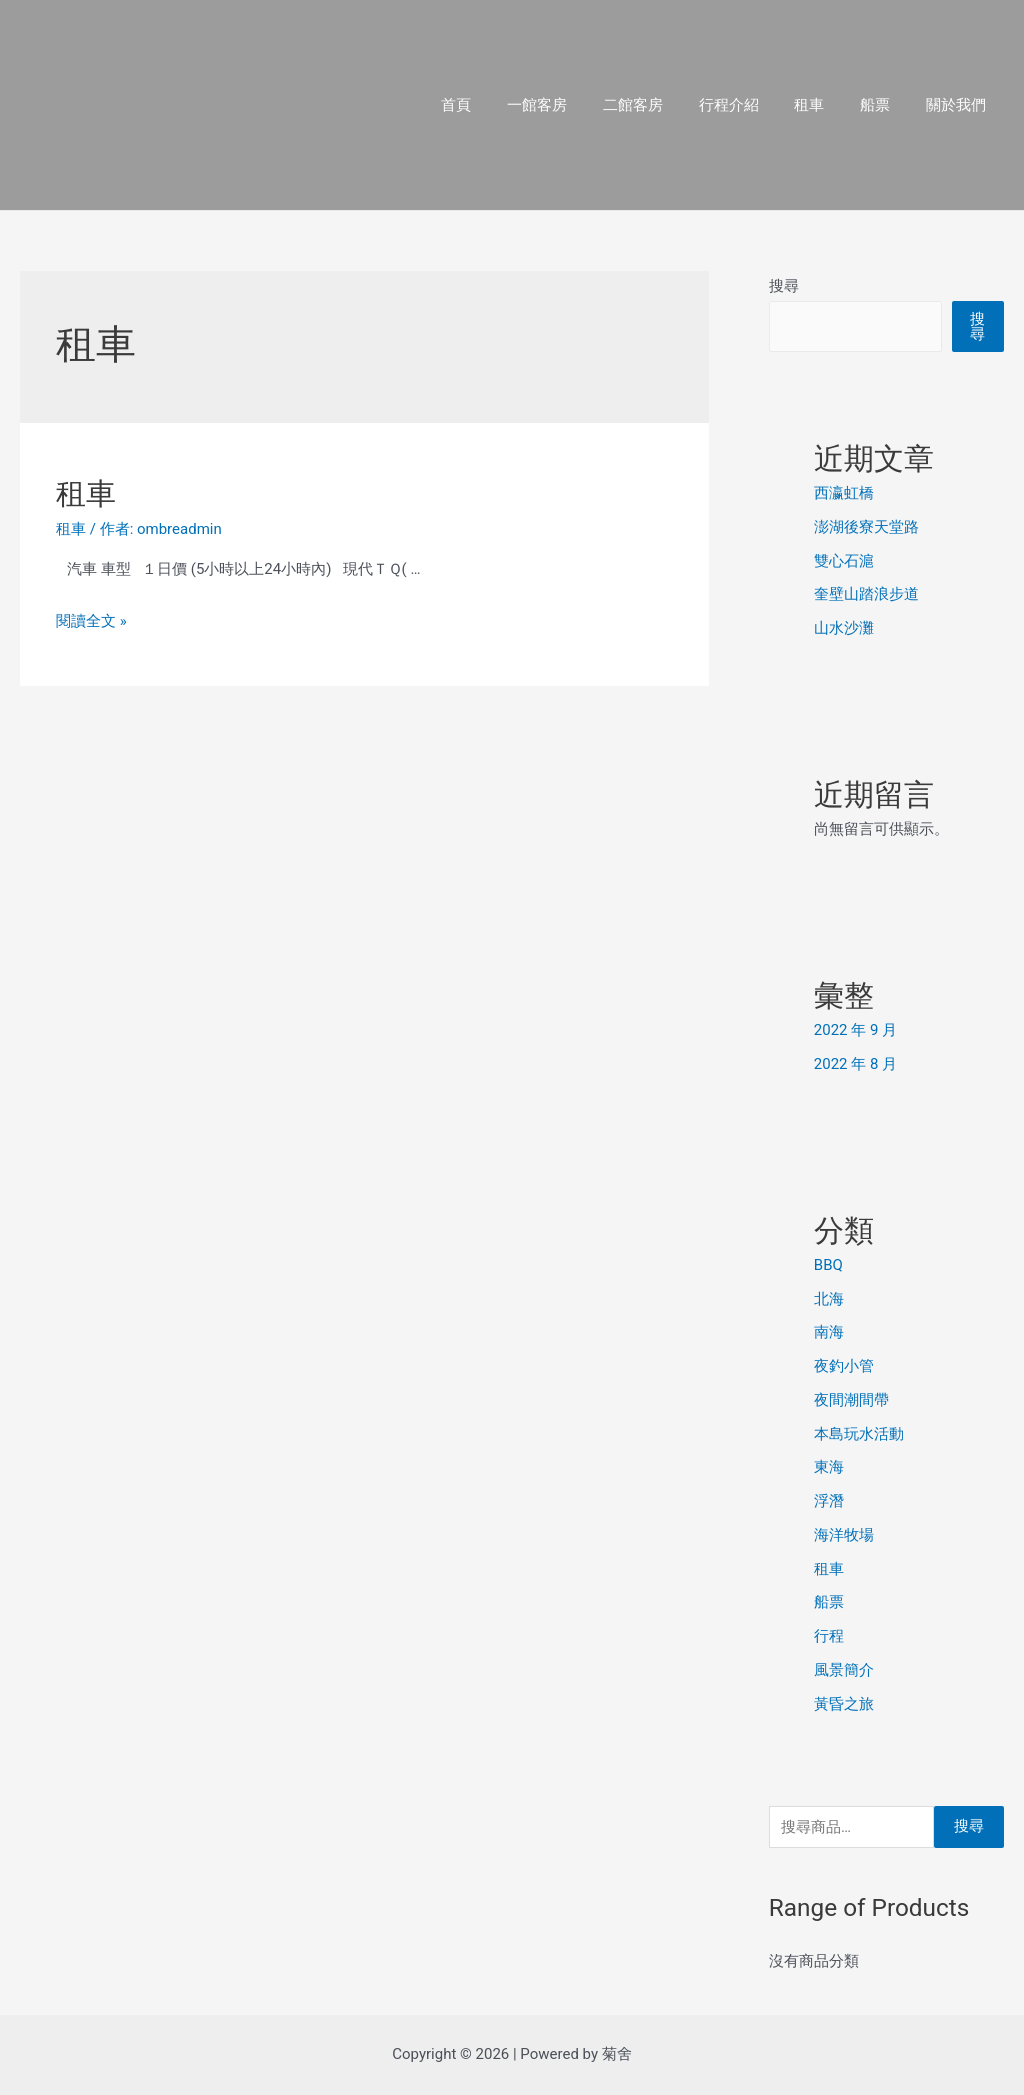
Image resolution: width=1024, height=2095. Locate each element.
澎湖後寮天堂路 (866, 527)
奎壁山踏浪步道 (866, 594)
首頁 (494, 105)
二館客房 (659, 105)
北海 (829, 1299)
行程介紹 (749, 105)
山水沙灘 (844, 628)
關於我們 (959, 105)
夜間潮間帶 (851, 1400)
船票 (884, 105)
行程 (829, 1636)
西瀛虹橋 (844, 493)
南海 (829, 1332)
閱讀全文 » (91, 621)
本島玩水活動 (859, 1434)
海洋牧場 (844, 1535)
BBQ (828, 1265)
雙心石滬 (844, 561)
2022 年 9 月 (855, 1030)
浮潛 (829, 1501)
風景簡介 (844, 1670)
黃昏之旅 (844, 1704)
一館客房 (569, 105)
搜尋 (784, 286)
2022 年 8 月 (855, 1064)
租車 (824, 105)
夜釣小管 (844, 1366)
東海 (829, 1467)
